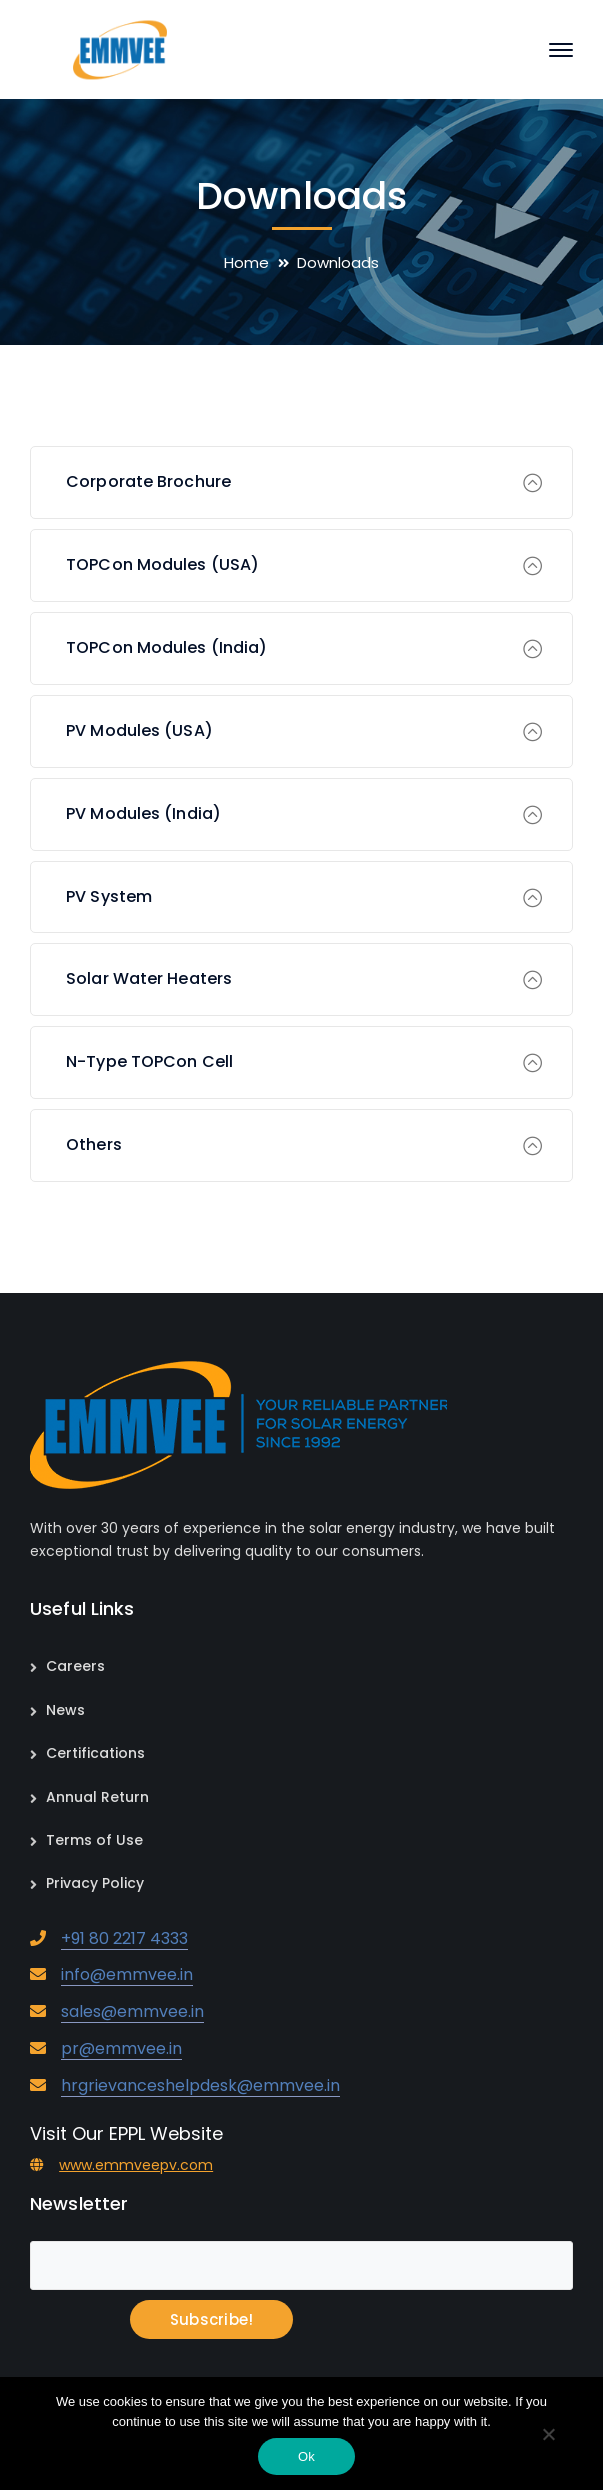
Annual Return (97, 1797)
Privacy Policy (95, 1883)
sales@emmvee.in (132, 2011)
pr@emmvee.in (121, 2048)
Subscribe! (212, 2319)
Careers (75, 1666)
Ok (306, 2456)
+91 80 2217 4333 (124, 1938)
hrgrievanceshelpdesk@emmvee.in (200, 2085)
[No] (548, 2436)
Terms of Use (94, 1840)
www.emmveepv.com (136, 2165)
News (65, 1710)
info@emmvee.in (127, 1974)
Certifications (95, 1753)
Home (246, 262)
